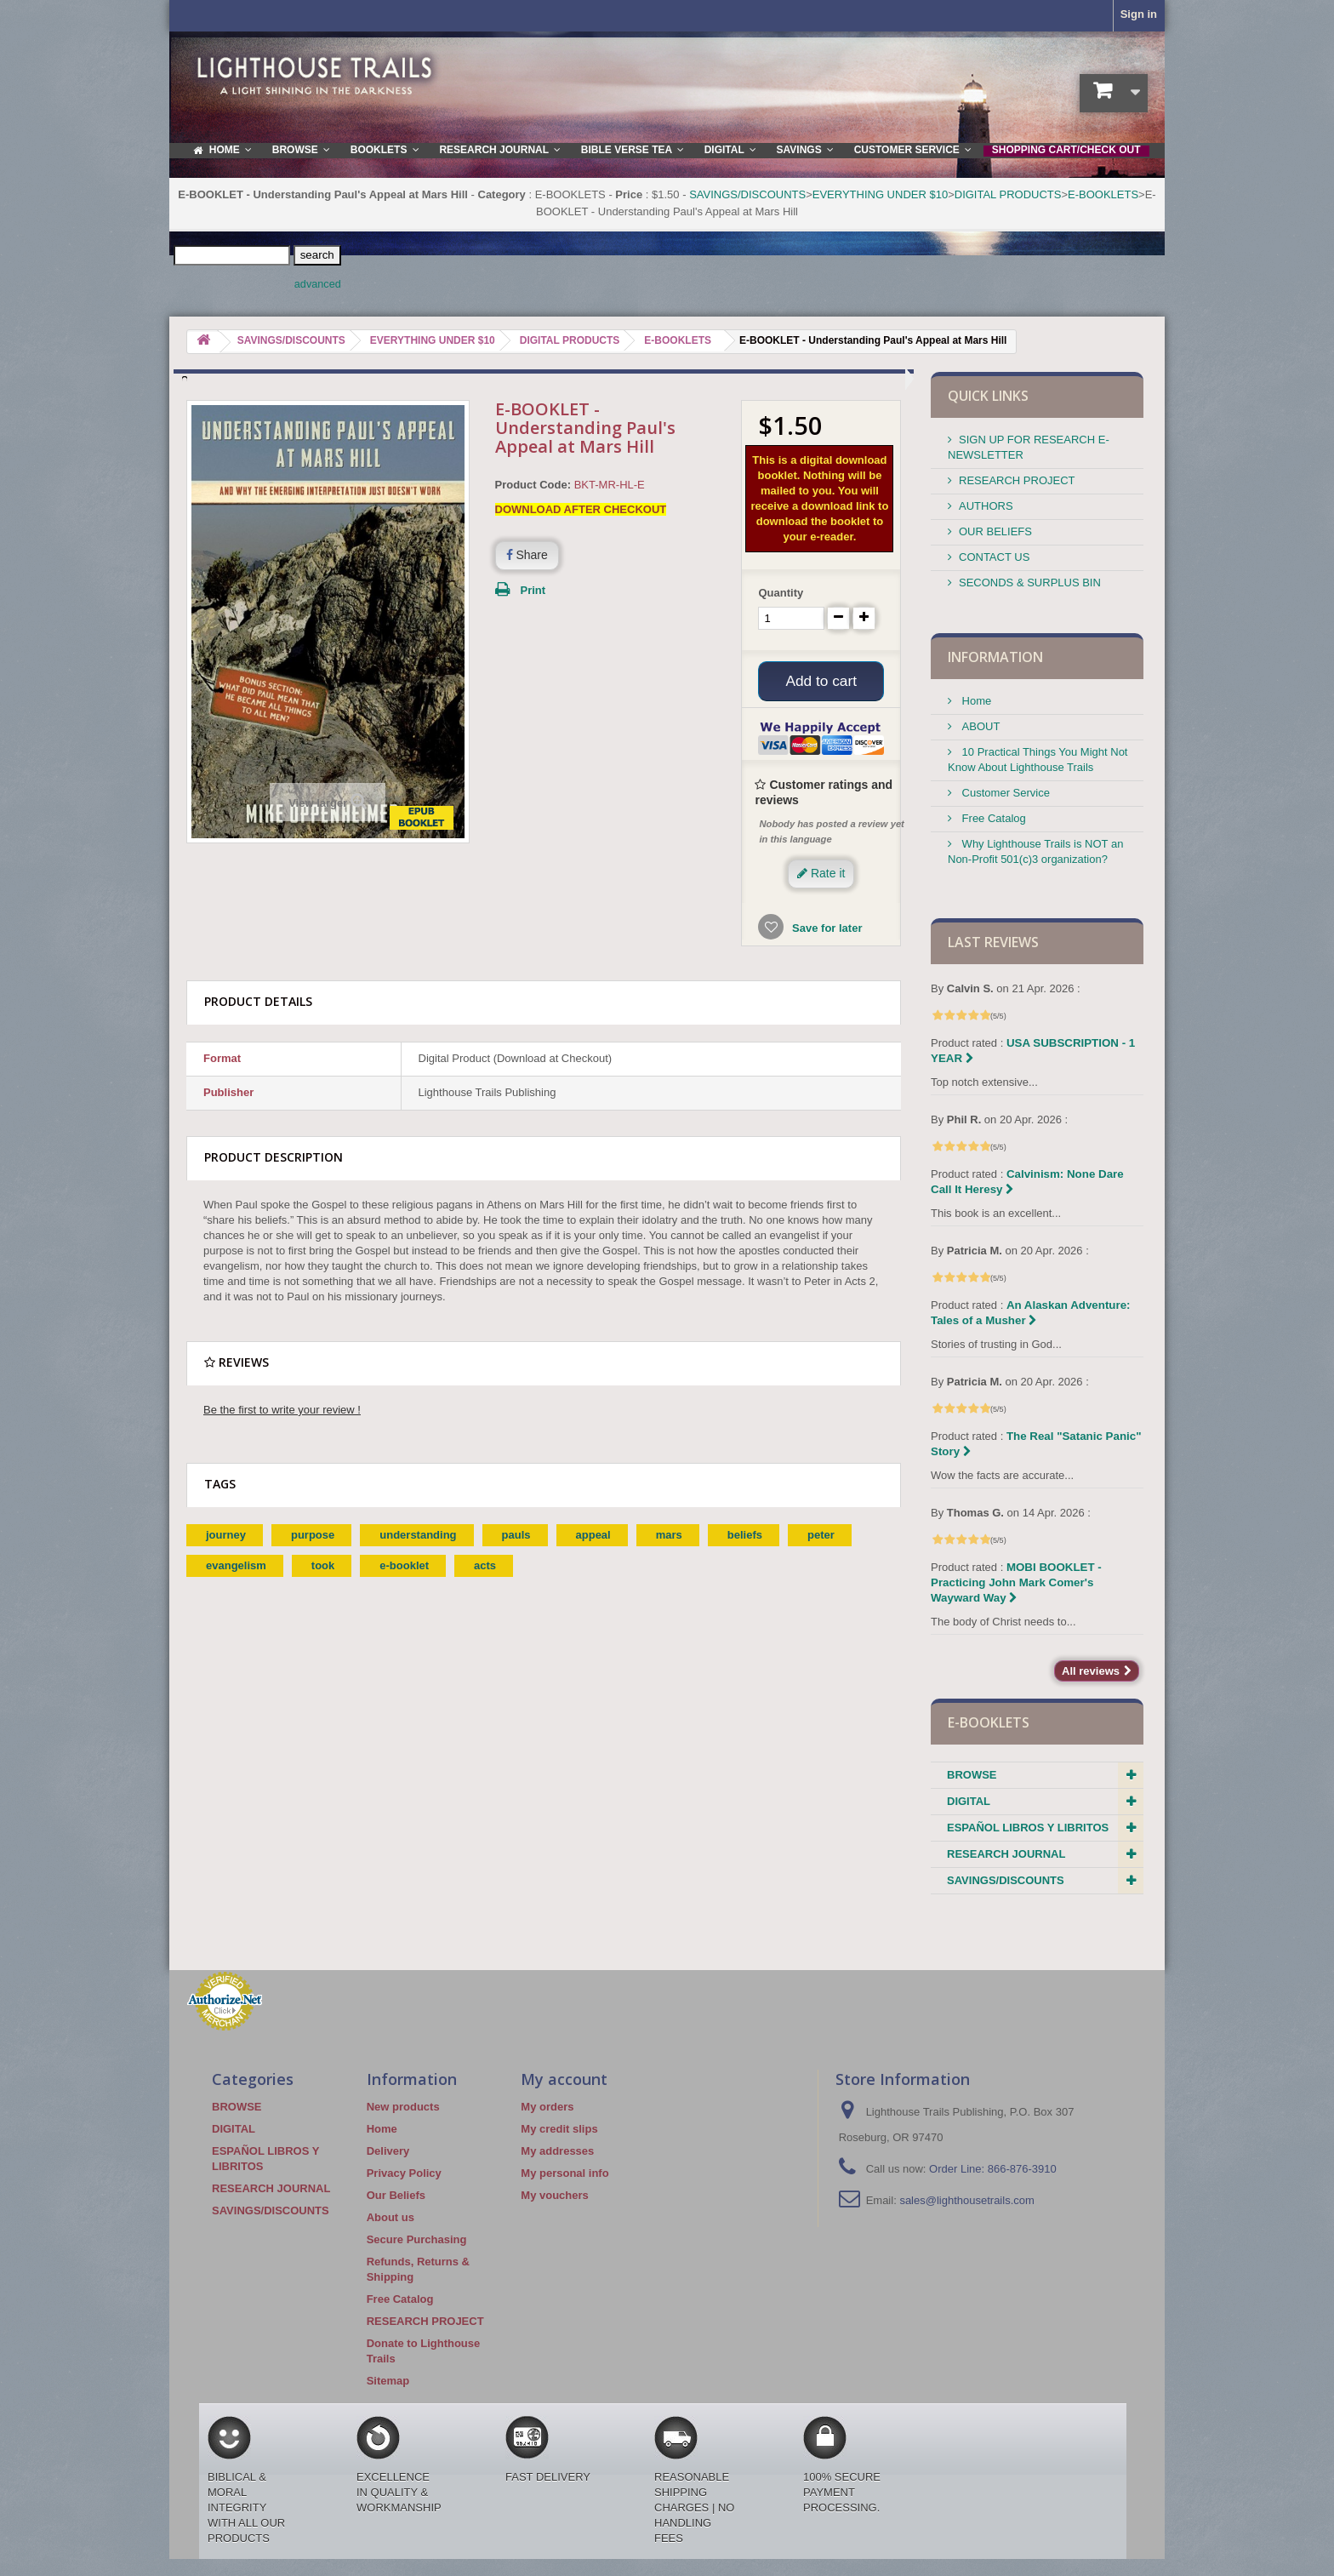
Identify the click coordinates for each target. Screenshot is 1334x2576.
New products (403, 2106)
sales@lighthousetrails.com (966, 2200)
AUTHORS (986, 506)
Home (975, 700)
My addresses (557, 2151)
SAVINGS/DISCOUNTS (747, 194)
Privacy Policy (404, 2173)
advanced (317, 284)
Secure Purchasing (417, 2239)
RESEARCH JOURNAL (1006, 1854)
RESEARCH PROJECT (1017, 480)
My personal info (564, 2173)
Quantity (780, 592)
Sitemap (388, 2380)
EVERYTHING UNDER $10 (880, 194)
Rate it (821, 875)
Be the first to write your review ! (282, 1412)
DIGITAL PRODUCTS (1008, 194)
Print (533, 590)
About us (390, 2217)
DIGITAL (968, 1801)
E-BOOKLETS (1103, 194)
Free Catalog (992, 818)
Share (527, 555)
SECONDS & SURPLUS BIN (1030, 582)
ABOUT (979, 726)
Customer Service (1004, 792)
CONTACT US (994, 557)
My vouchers (554, 2195)
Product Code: (533, 484)
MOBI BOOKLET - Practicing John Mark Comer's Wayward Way (1016, 1582)
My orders (547, 2106)
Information (995, 657)
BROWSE (972, 1774)
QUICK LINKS (988, 395)
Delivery (388, 2151)
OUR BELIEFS (995, 531)
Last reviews (993, 942)
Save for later (825, 930)
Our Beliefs (396, 2195)
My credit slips (559, 2128)
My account (564, 2079)
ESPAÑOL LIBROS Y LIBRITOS (1028, 1827)
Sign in (1138, 14)
